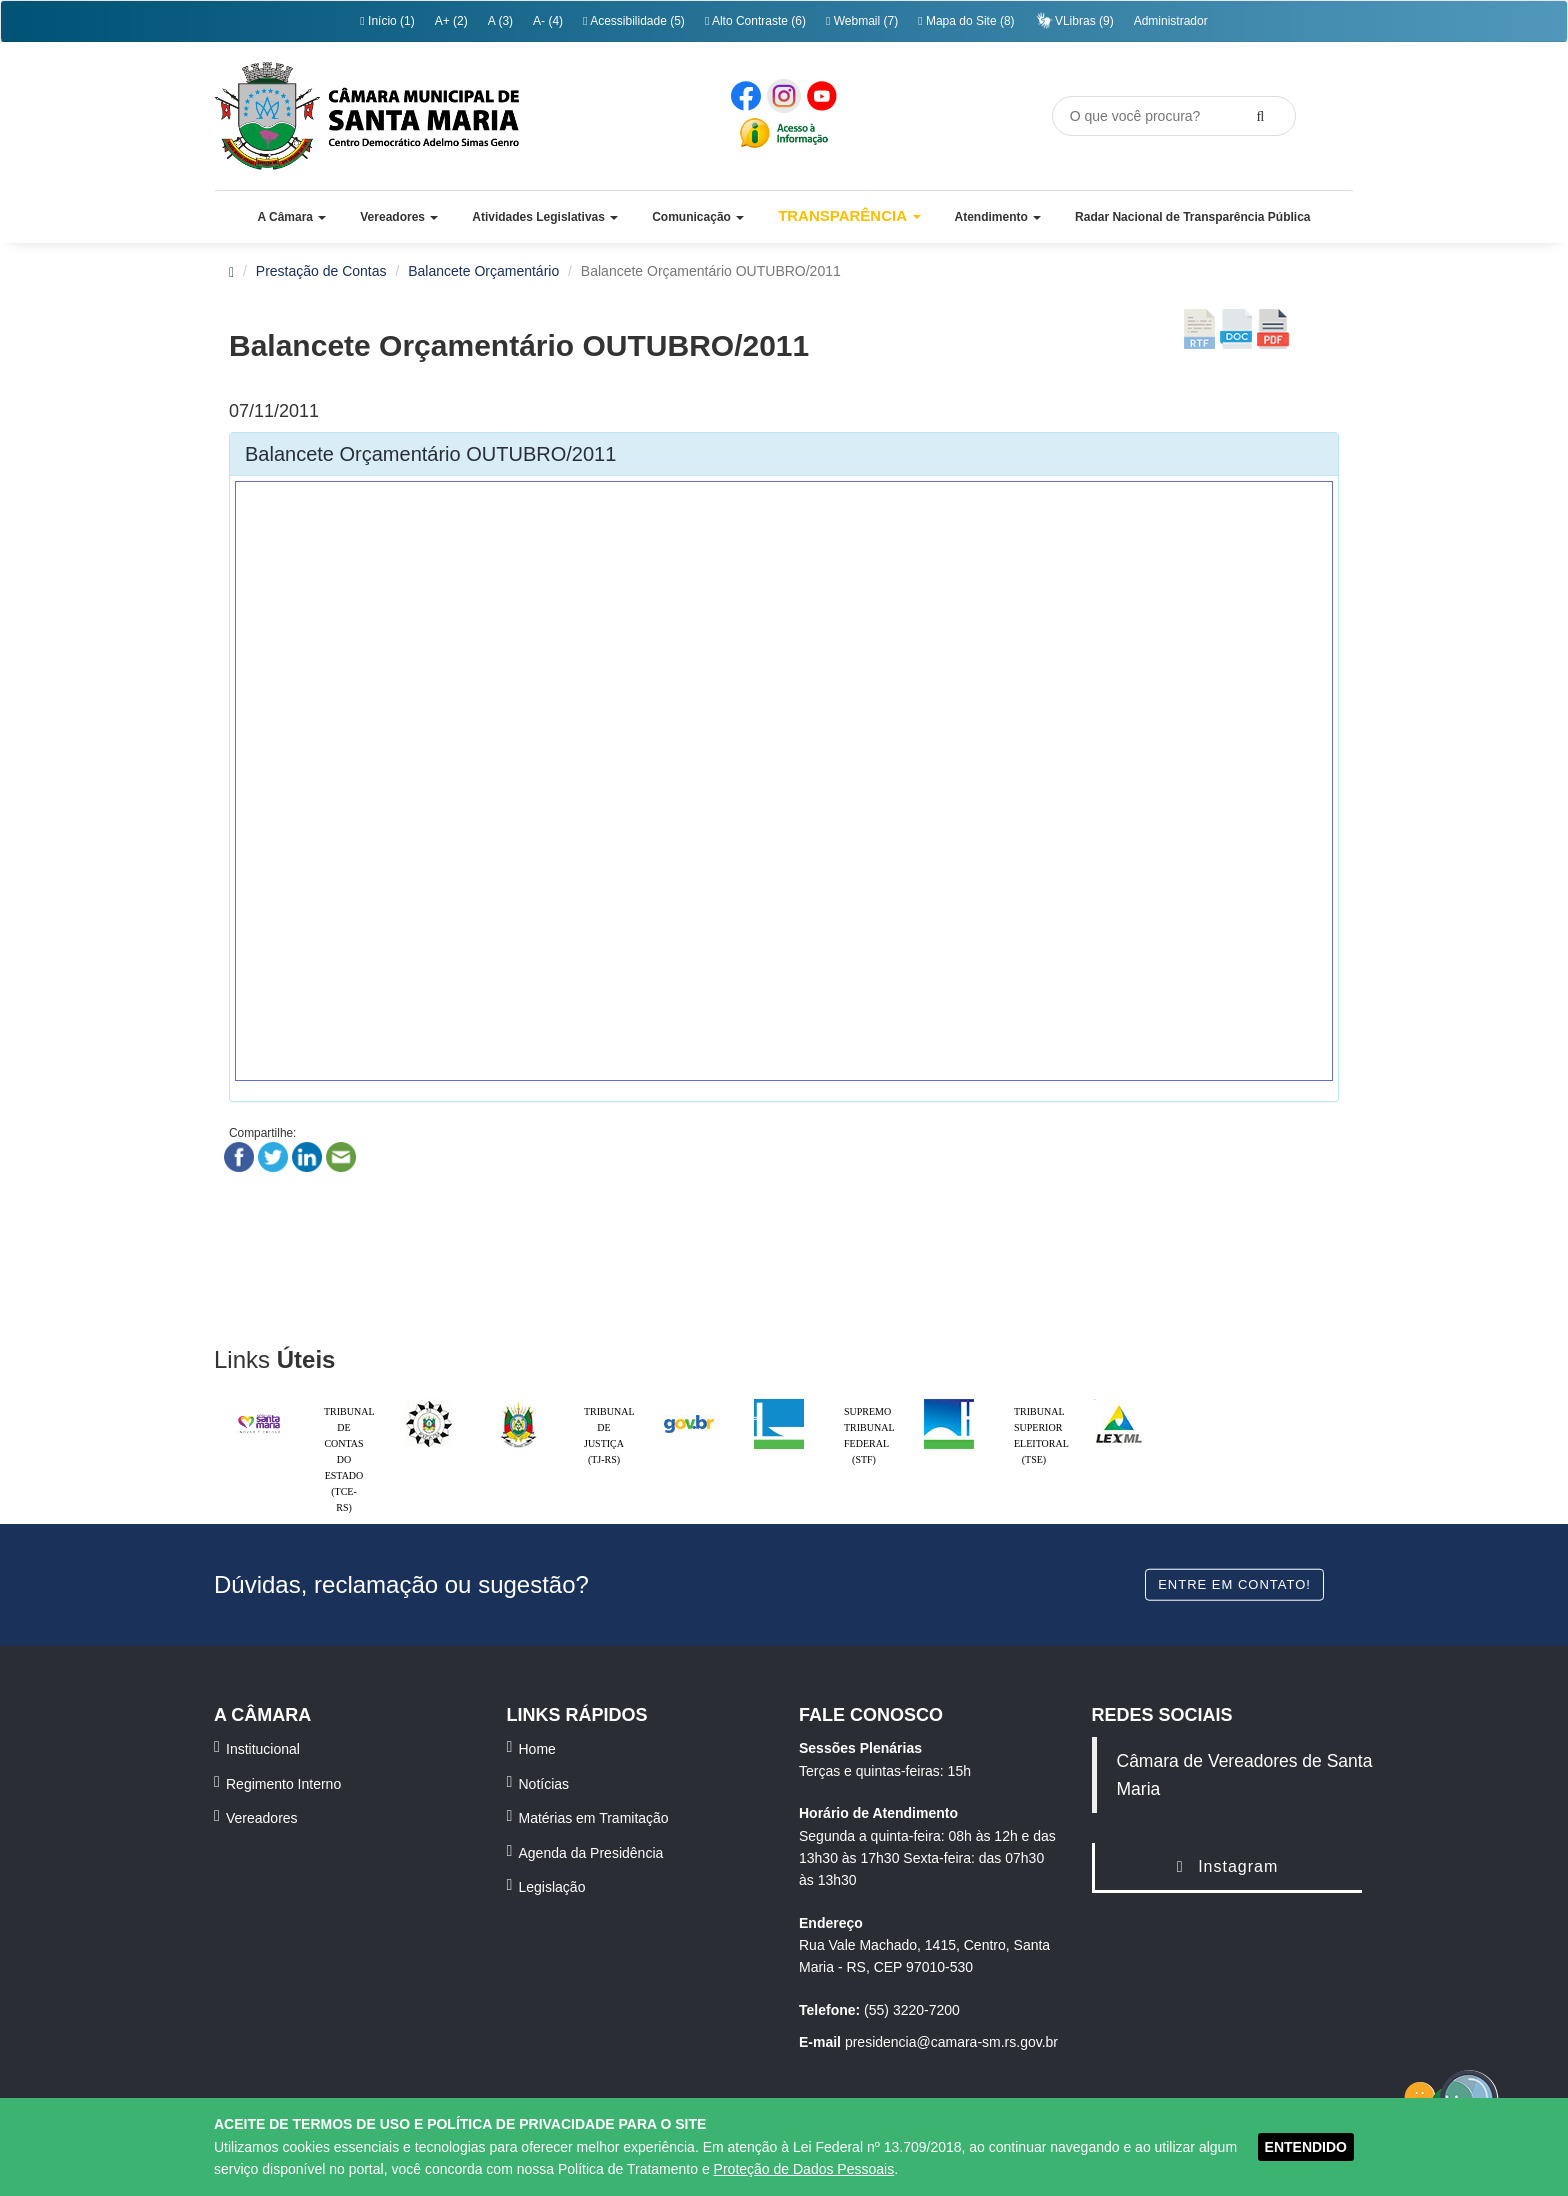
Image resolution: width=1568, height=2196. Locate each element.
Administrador (1171, 21)
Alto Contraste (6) (755, 21)
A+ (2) (451, 21)
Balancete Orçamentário (483, 271)
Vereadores (262, 1818)
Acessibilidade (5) (634, 21)
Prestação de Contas (321, 271)
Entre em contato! (1234, 1583)
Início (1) (387, 21)
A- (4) (548, 21)
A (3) (500, 21)
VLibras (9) (1074, 20)
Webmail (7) (862, 21)
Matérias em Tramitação (594, 1818)
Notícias (544, 1784)
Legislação (552, 1887)
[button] (291, 217)
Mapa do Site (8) (966, 21)
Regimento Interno (283, 1784)
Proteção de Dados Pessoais (804, 2169)
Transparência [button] (849, 215)
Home (537, 1749)
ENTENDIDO (1306, 2147)
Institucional (263, 1749)
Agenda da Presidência (591, 1853)
